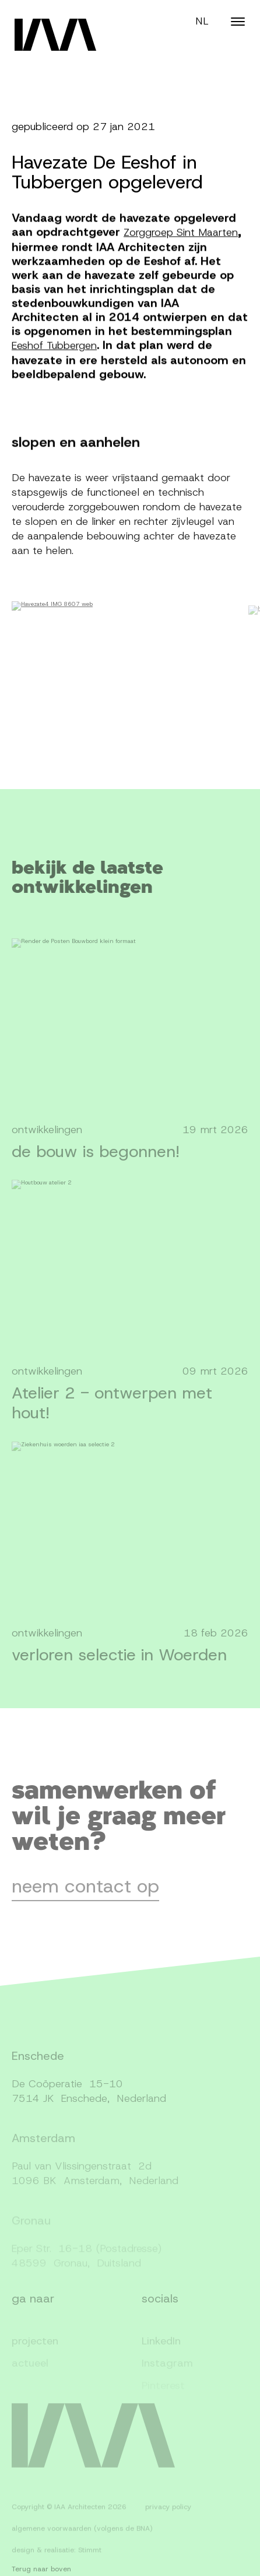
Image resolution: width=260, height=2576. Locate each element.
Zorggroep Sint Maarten (181, 236)
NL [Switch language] (202, 21)
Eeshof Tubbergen (54, 349)
